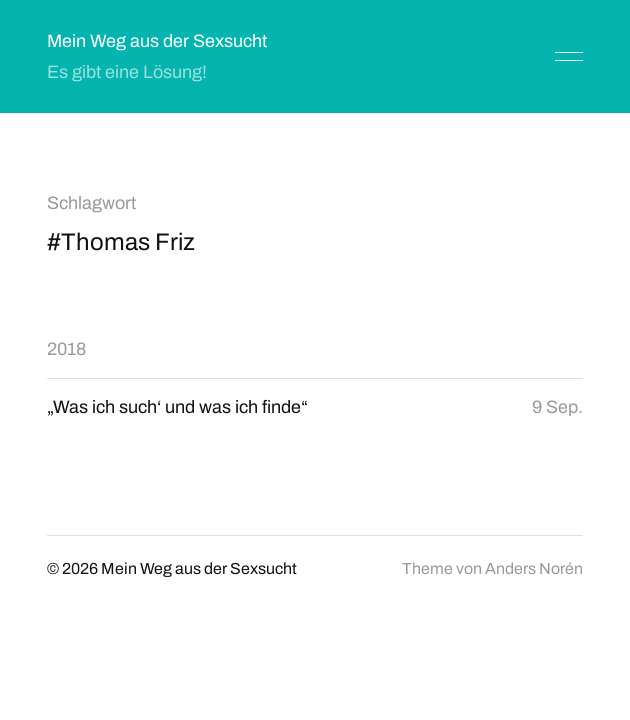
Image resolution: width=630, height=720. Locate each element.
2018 (66, 349)
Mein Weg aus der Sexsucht (157, 41)
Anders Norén (534, 568)
